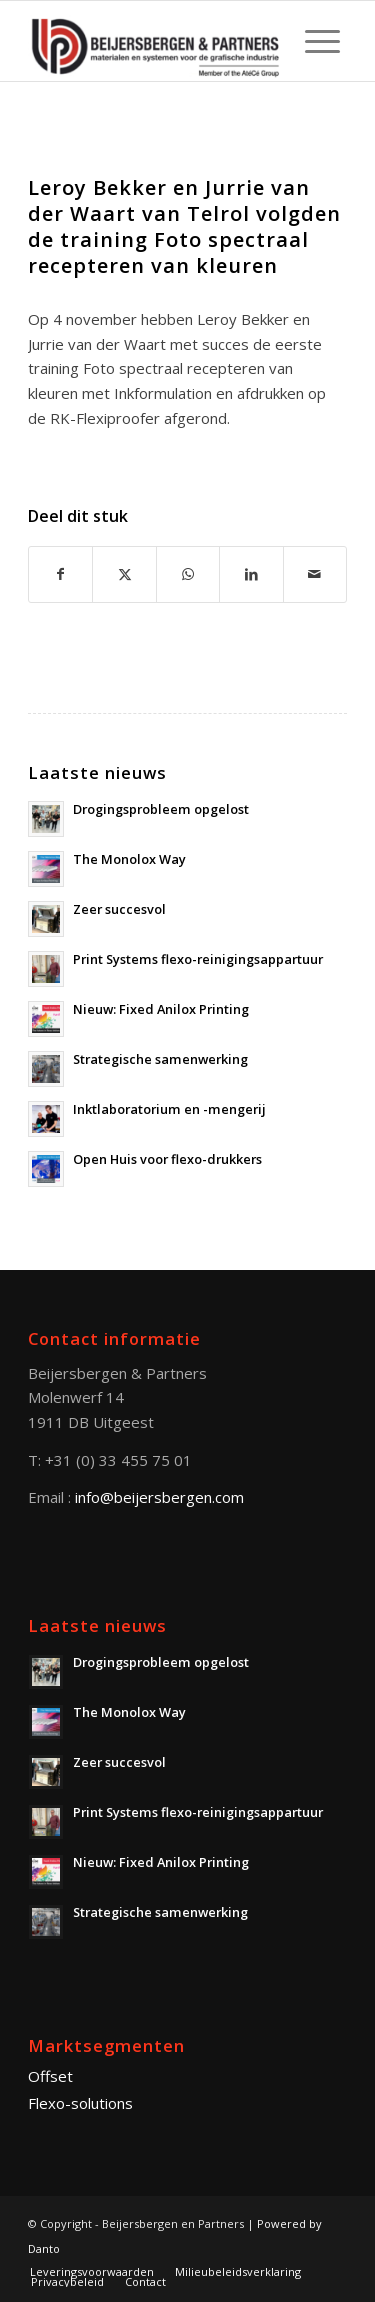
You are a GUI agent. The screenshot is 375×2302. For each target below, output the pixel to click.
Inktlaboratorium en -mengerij (169, 1109)
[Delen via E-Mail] (315, 574)
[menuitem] (312, 41)
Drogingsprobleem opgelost (161, 809)
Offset (50, 2076)
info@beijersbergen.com (159, 1497)
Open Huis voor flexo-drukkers (167, 1159)
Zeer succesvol (119, 909)
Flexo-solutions (80, 2103)
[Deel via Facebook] (60, 574)
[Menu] (312, 41)
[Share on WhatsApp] (188, 574)
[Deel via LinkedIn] (251, 574)
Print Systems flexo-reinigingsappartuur (198, 959)
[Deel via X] (124, 574)
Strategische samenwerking (160, 1059)
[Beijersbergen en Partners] (155, 41)
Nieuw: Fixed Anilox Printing (161, 1009)
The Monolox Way (129, 859)
